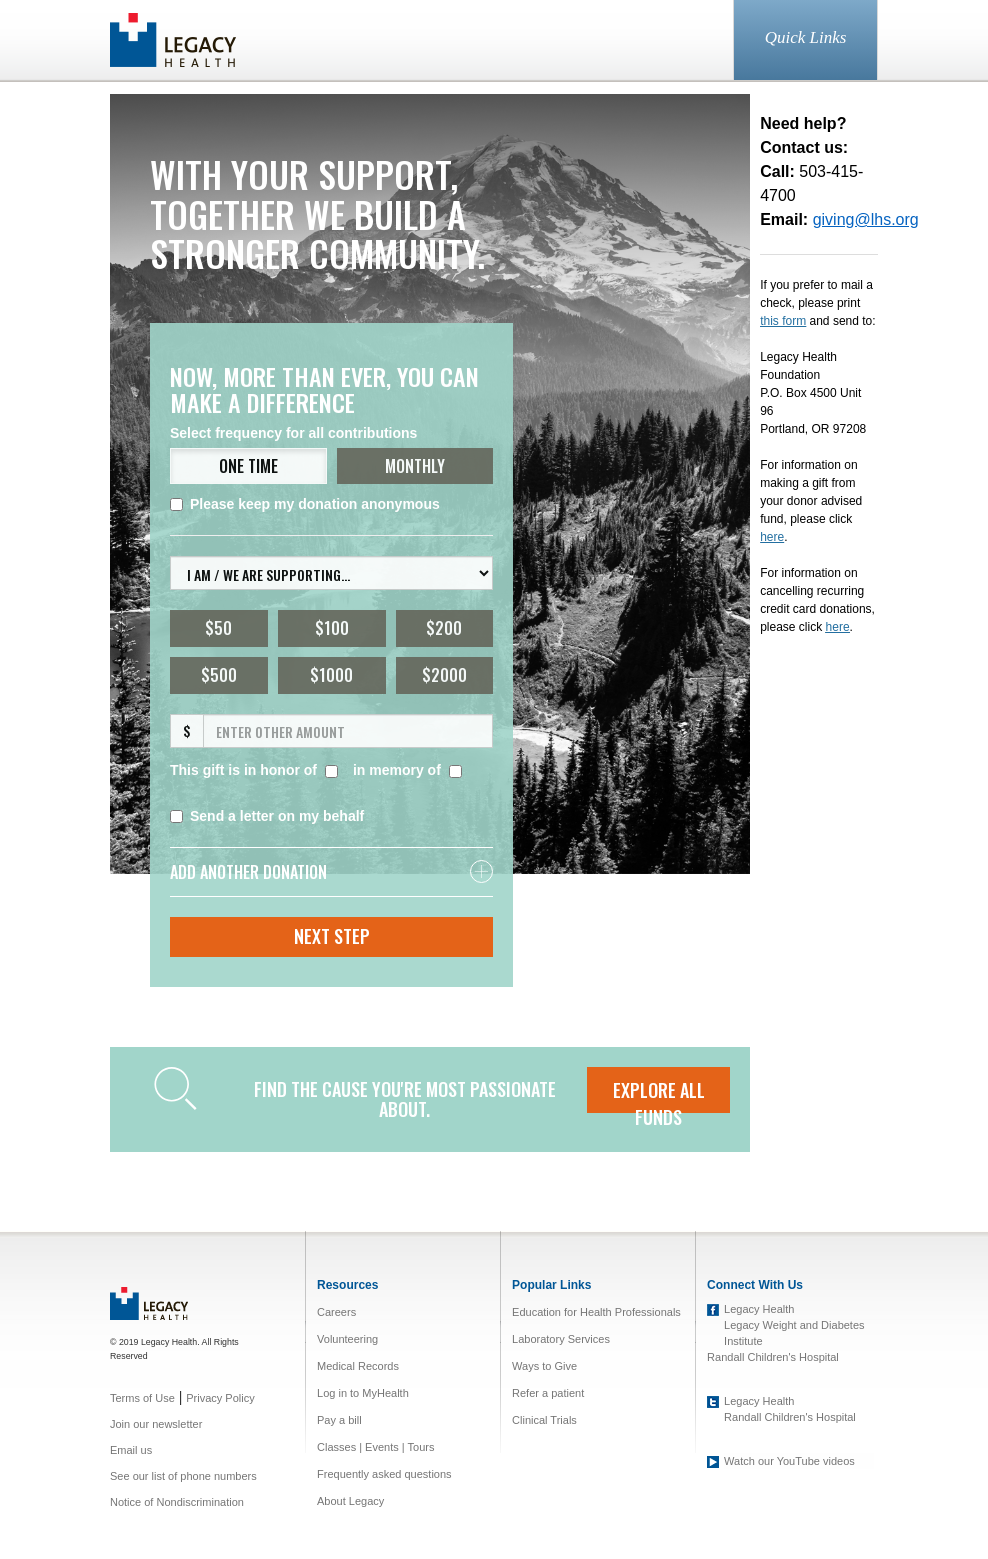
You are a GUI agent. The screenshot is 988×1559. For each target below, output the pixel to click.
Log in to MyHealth (363, 1393)
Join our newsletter (156, 1424)
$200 (444, 628)
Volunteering (347, 1339)
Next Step (332, 936)
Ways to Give (544, 1366)
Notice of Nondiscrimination (177, 1502)
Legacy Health (759, 1309)
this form (783, 321)
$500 (219, 675)
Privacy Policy (220, 1398)
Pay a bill (339, 1420)
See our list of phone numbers (183, 1476)
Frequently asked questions (384, 1474)
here (838, 627)
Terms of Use (142, 1398)
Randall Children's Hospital (773, 1357)
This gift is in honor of (243, 770)
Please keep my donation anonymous (305, 504)
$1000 (331, 675)
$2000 (444, 675)
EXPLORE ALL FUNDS (659, 1095)
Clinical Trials (544, 1420)
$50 (218, 628)
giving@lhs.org (866, 219)
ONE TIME (248, 466)
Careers (336, 1312)
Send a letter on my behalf (267, 816)
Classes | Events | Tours (375, 1447)
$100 (332, 628)
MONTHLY (415, 466)
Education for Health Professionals (596, 1312)
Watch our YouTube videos (789, 1461)
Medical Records (358, 1366)
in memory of (397, 770)
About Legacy (350, 1501)
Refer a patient (548, 1393)
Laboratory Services (561, 1339)
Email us (131, 1450)
